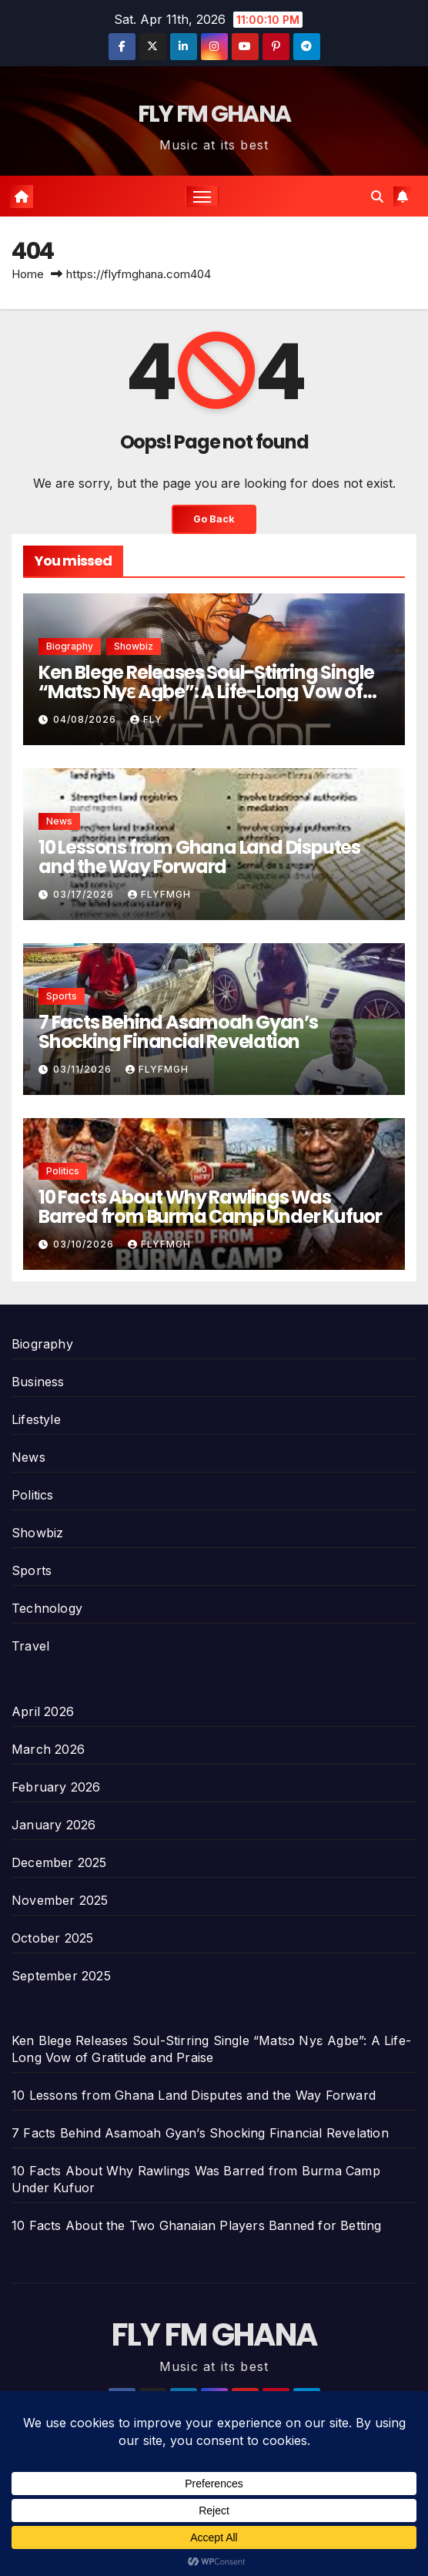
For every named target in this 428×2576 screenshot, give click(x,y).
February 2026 (56, 1787)
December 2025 (59, 1862)
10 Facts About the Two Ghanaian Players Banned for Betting (197, 2225)
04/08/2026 (86, 719)
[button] (377, 196)
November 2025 (60, 1900)
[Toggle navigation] (202, 196)
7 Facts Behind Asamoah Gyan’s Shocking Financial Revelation (178, 1031)
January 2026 (53, 1824)
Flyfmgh (159, 894)
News (59, 821)
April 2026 (43, 1711)
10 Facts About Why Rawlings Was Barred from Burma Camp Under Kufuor (210, 1206)
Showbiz (133, 646)
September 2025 (61, 1975)
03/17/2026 (85, 894)
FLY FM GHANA (214, 114)
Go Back (214, 519)
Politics (62, 1171)
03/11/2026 (84, 1069)
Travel (30, 1646)
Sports (61, 996)
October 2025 (52, 1938)
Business (38, 1381)
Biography (69, 646)
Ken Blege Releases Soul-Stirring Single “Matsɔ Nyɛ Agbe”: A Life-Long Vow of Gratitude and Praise (206, 692)
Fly (146, 719)
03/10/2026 (85, 1244)
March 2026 (48, 1749)
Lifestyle (36, 1419)
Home (28, 274)
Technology (47, 1608)
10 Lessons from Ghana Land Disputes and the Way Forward (199, 857)
